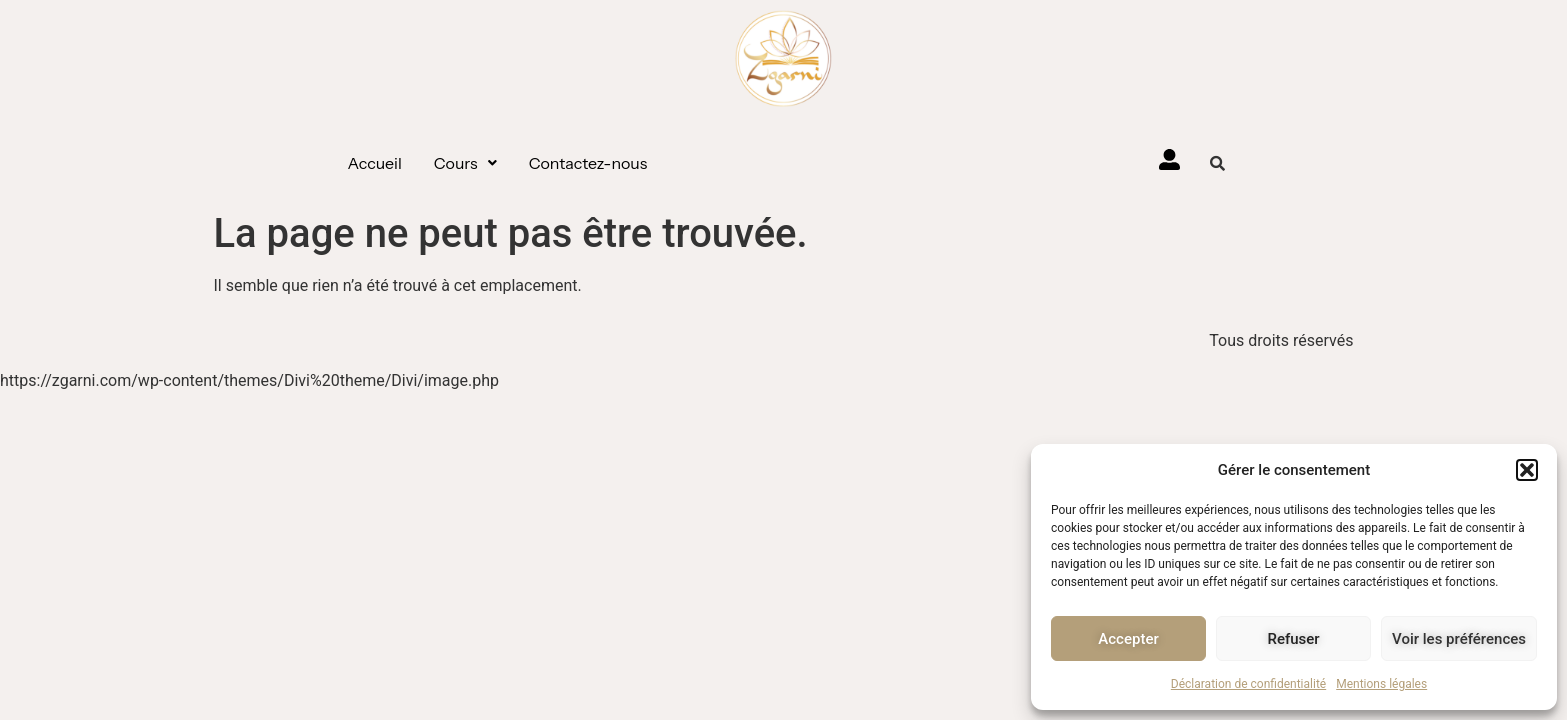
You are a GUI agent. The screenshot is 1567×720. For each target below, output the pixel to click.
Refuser (1293, 639)
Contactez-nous (588, 163)
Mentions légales (1381, 684)
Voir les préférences (1459, 639)
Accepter (1128, 639)
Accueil (375, 163)
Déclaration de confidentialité (1248, 684)
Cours (465, 163)
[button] (1527, 470)
